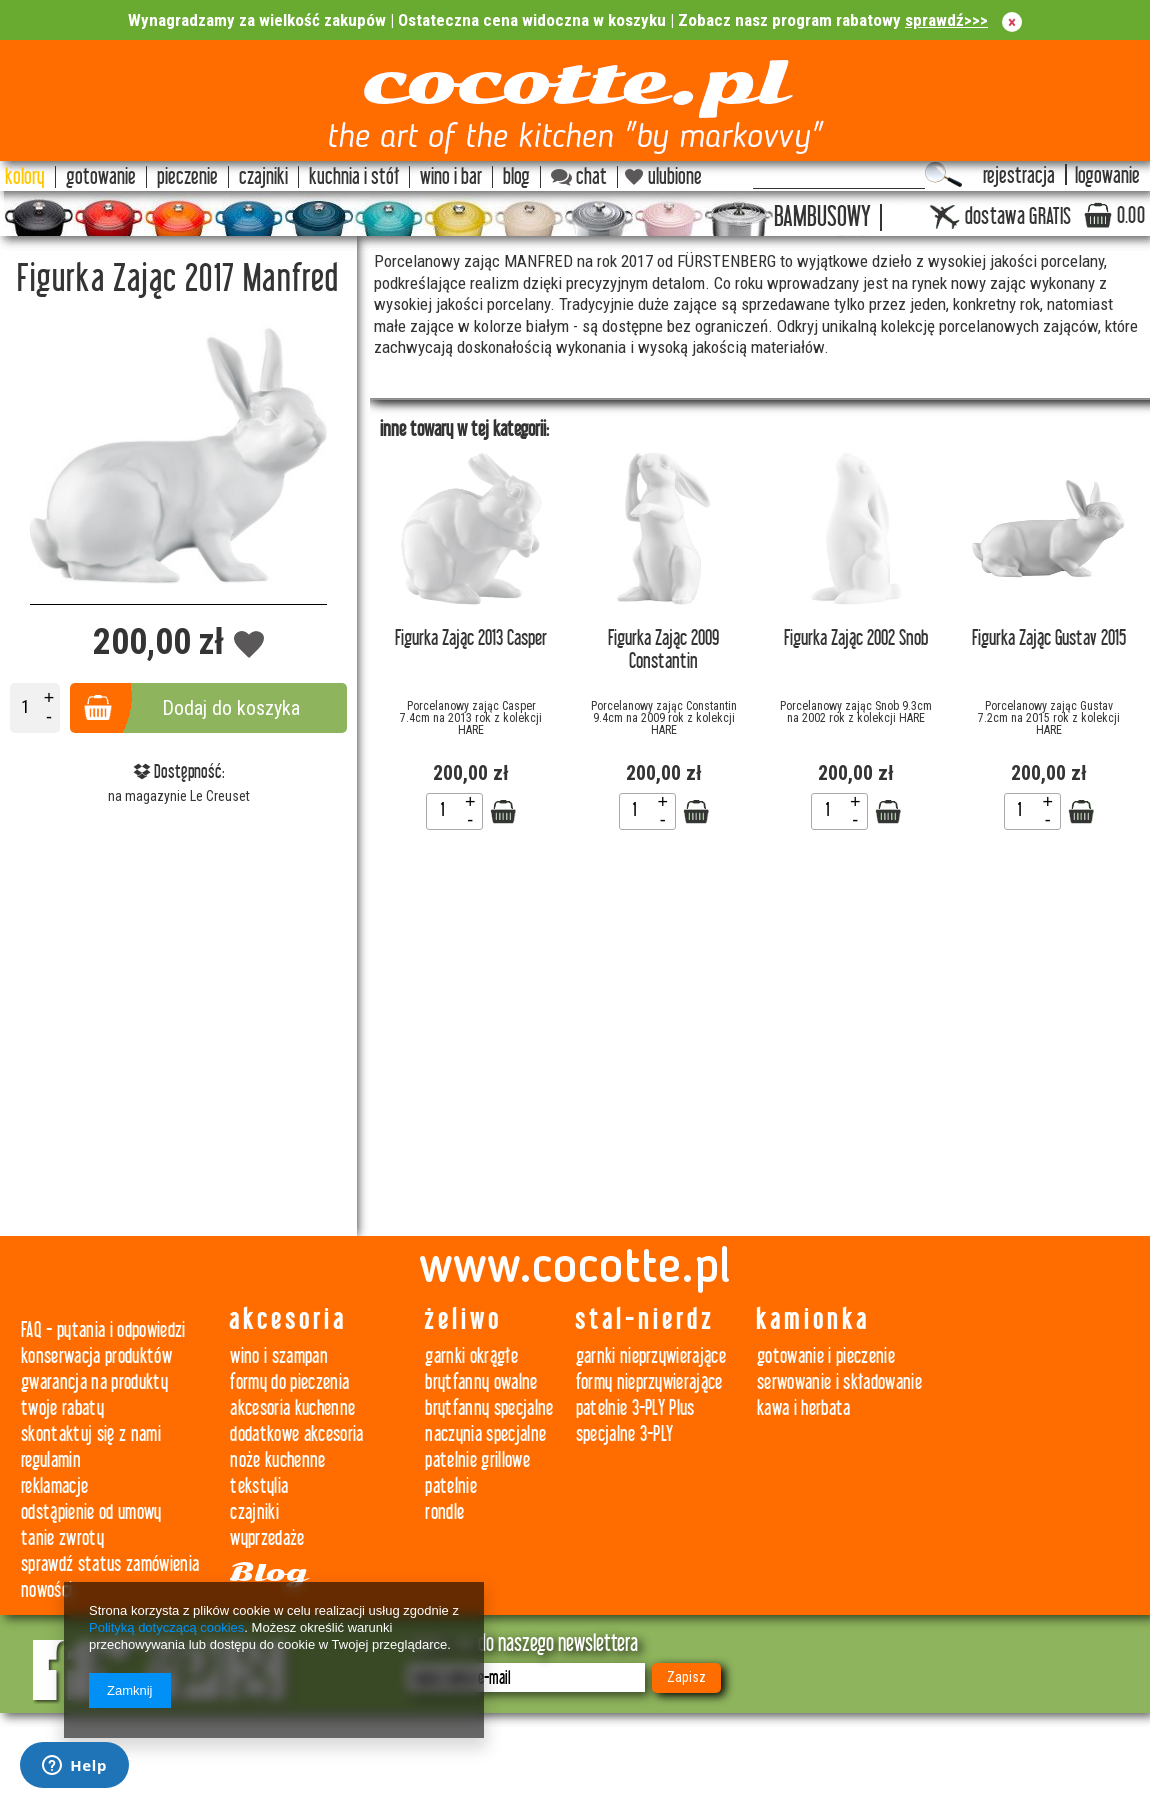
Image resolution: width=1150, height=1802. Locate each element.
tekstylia (259, 1486)
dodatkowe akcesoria (296, 1434)
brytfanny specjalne (489, 1408)
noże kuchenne (277, 1460)
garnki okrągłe (471, 1356)
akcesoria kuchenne (292, 1408)
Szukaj (943, 175)
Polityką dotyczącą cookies (166, 1627)
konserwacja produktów (96, 1356)
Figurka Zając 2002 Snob (856, 638)
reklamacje (54, 1486)
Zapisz (686, 1677)
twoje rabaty (62, 1408)
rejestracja (1019, 176)
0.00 (1131, 216)
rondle (444, 1512)
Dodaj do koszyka (231, 708)
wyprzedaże (267, 1538)
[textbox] (839, 175)
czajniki (254, 1512)
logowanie (1107, 176)
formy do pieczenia (289, 1382)
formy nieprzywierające (649, 1382)
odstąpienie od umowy (91, 1512)
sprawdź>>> (946, 20)
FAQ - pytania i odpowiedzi (103, 1330)
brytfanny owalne (481, 1382)
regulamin (51, 1460)
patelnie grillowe (477, 1460)
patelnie (451, 1486)
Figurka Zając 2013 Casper (471, 638)
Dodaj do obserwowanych (249, 645)
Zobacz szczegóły (503, 812)
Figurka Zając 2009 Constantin (663, 650)
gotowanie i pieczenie (826, 1356)
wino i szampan (279, 1356)
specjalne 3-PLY (625, 1434)
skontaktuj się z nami (91, 1434)
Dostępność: (179, 772)
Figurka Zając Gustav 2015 (1049, 638)
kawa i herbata (804, 1408)
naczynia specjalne (485, 1434)
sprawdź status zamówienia (110, 1564)
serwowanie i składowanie (839, 1382)
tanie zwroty (62, 1538)
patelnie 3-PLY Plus (635, 1408)
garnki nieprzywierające (651, 1356)
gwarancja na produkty (94, 1382)
